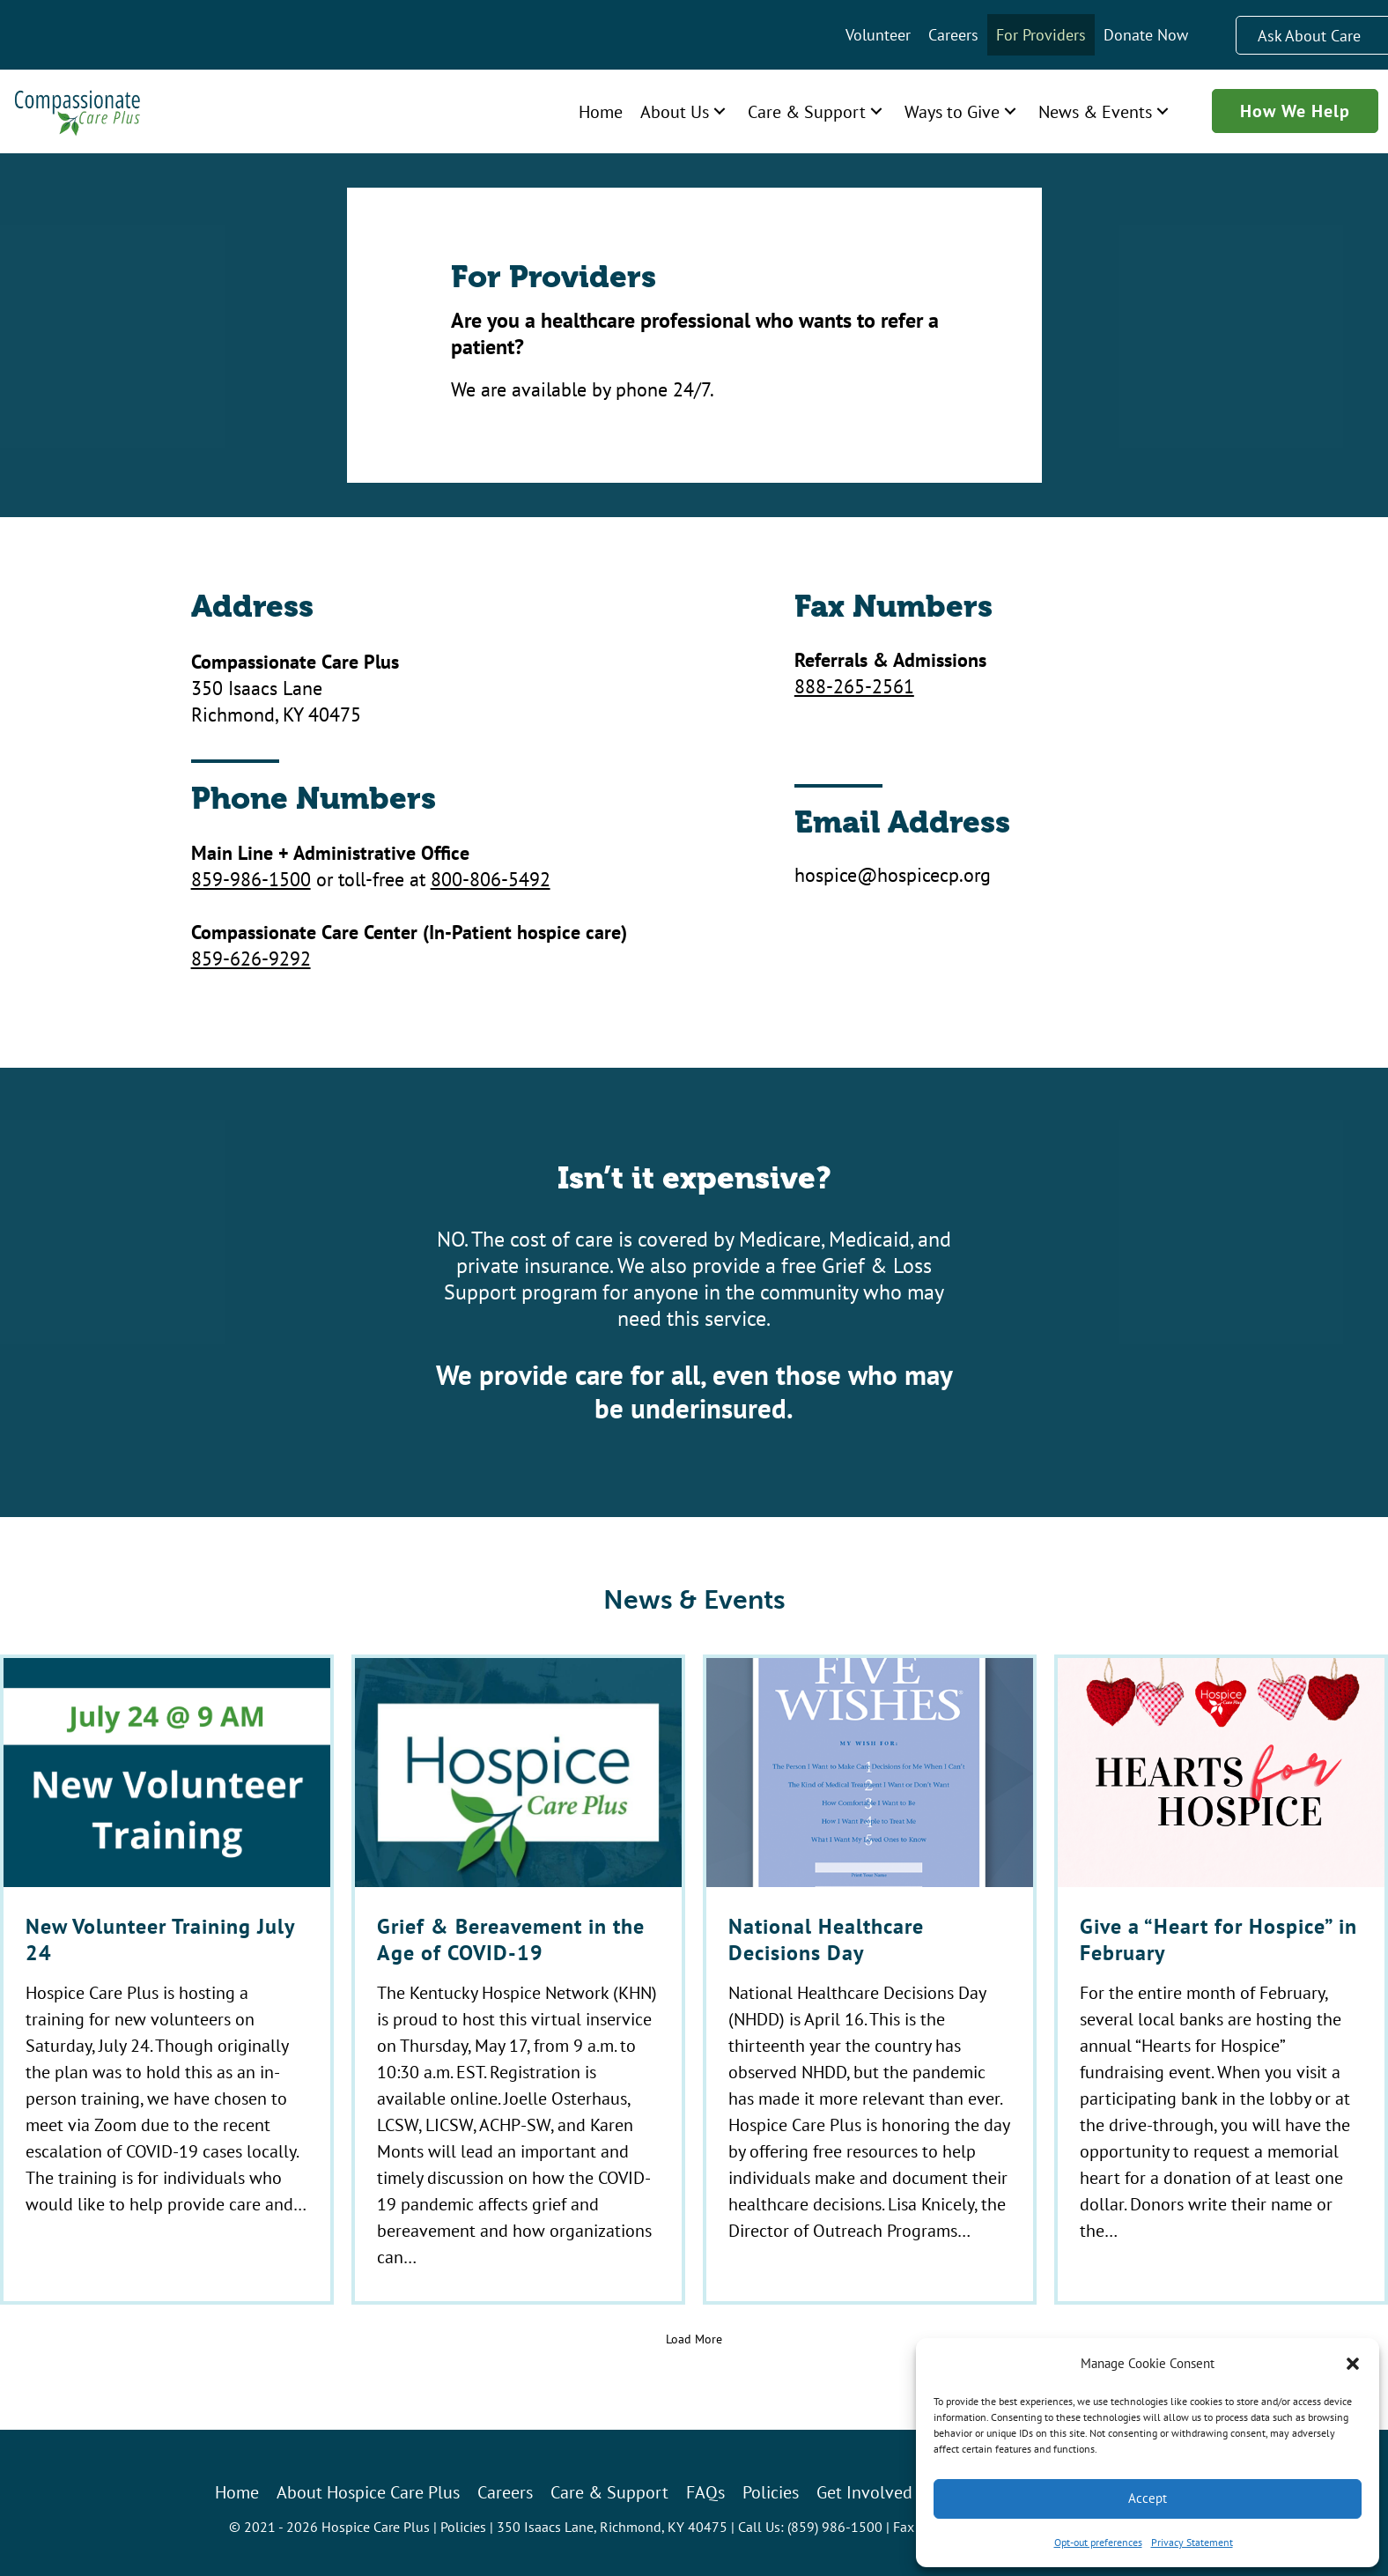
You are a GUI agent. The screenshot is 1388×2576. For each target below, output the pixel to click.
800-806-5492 (490, 879)
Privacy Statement (1192, 2542)
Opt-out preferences (1098, 2542)
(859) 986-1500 (834, 2526)
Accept (1147, 2498)
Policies (463, 2526)
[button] (1353, 2363)
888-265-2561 (854, 686)
